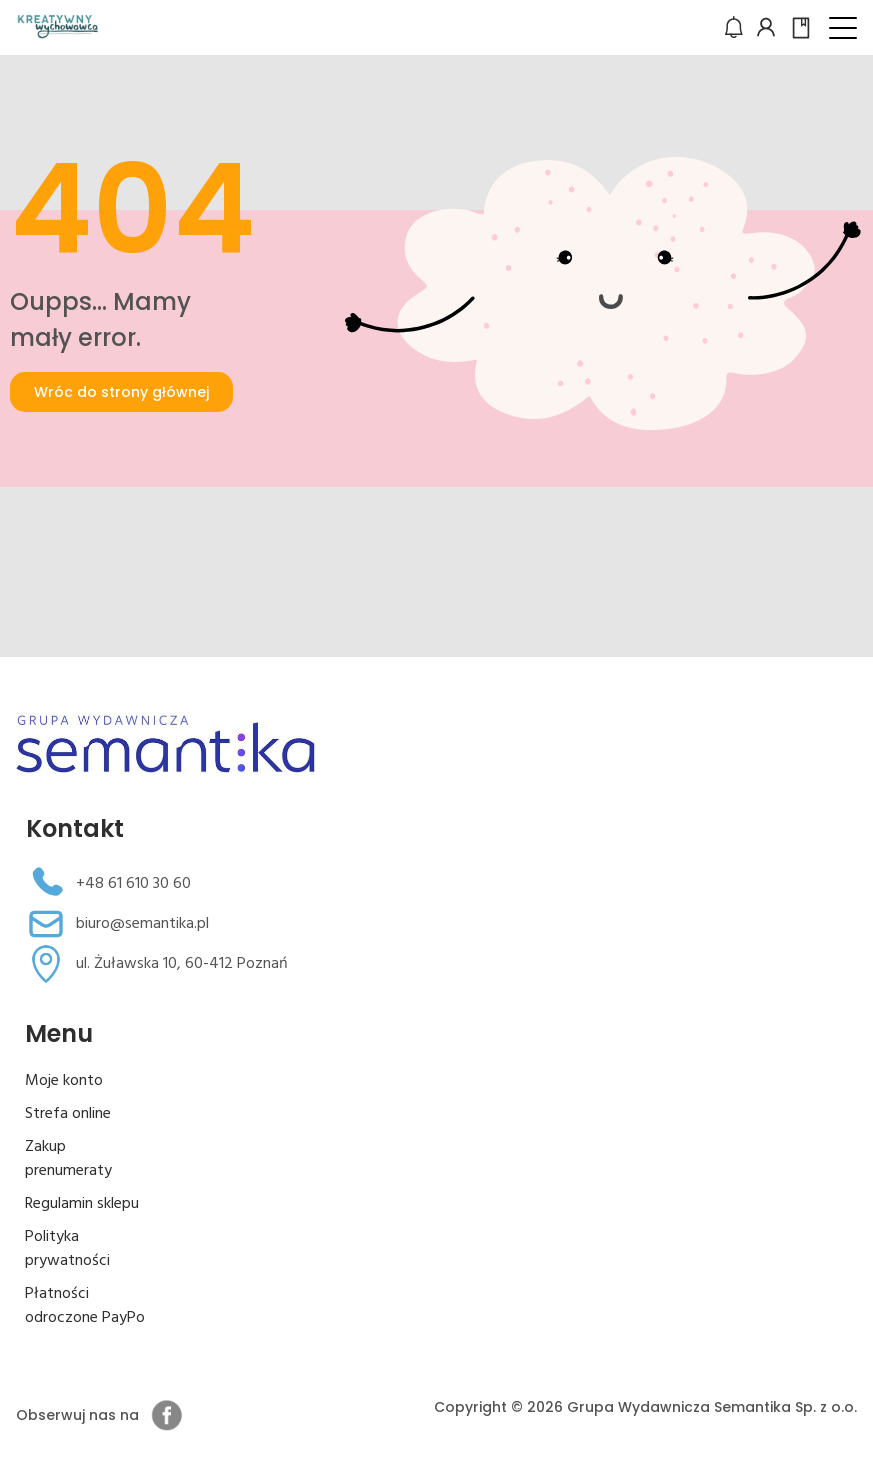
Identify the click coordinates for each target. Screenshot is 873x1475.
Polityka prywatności (67, 1249)
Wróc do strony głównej (121, 392)
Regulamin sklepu (82, 1204)
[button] (843, 28)
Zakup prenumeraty (68, 1159)
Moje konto (64, 1081)
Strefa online (68, 1114)
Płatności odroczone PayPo (85, 1306)
